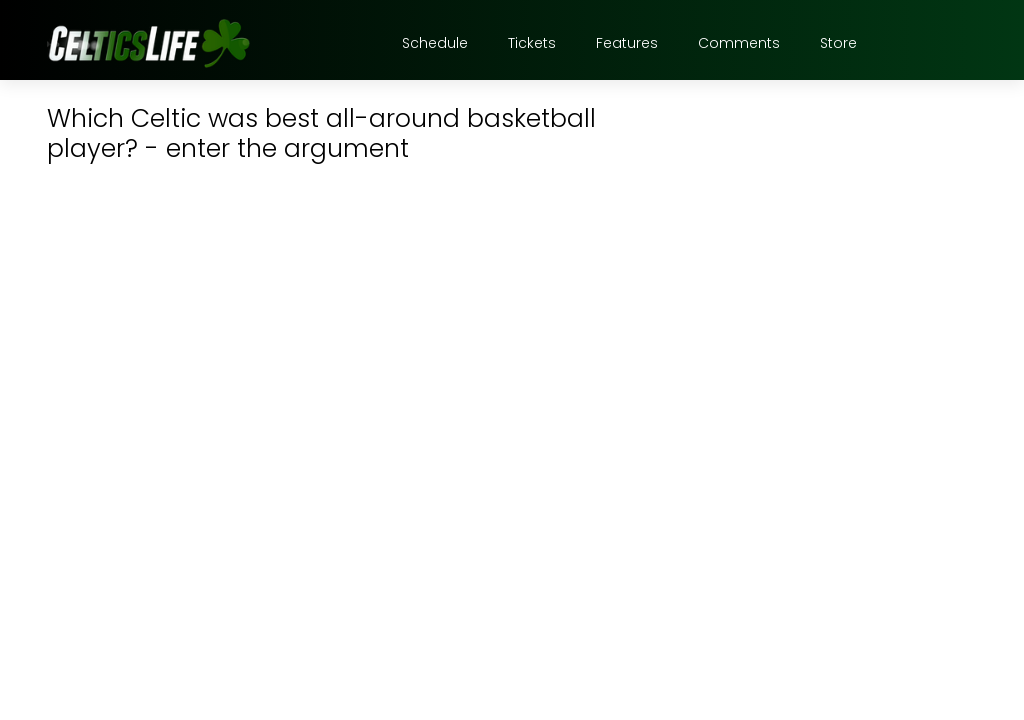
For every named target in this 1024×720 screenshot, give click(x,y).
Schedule (435, 43)
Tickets (532, 43)
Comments (739, 43)
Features (627, 43)
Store (838, 43)
